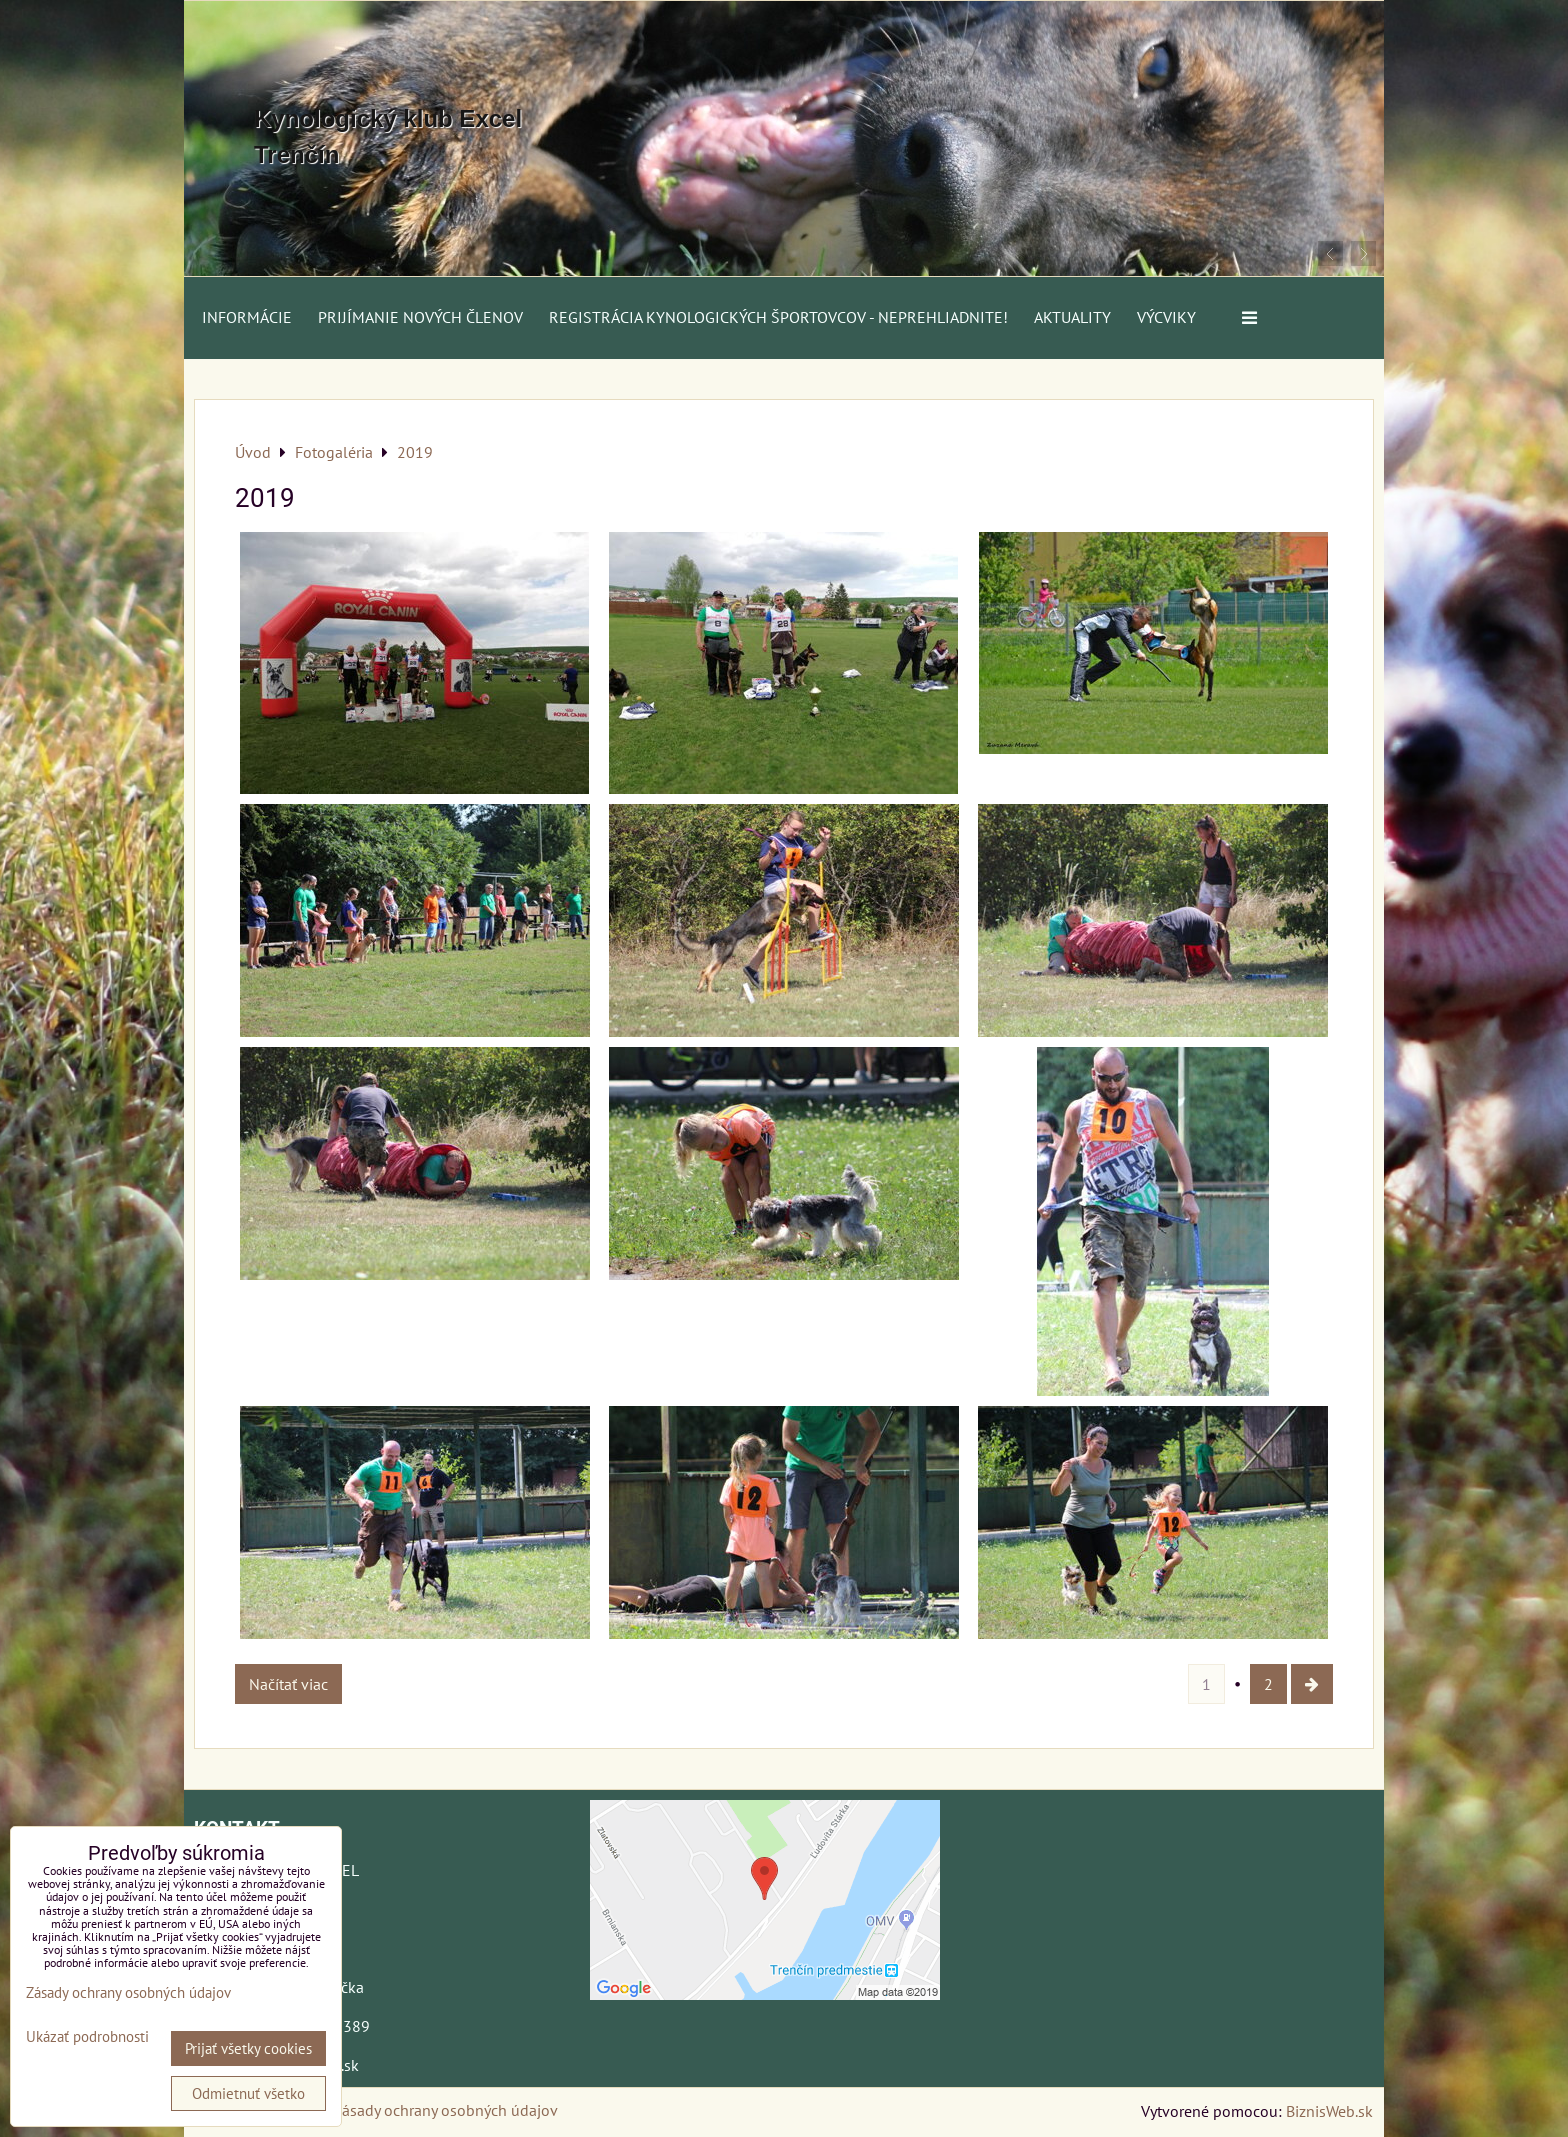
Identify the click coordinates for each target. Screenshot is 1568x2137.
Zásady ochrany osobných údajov (445, 2110)
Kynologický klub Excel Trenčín (388, 136)
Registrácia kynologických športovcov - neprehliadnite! (778, 317)
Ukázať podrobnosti (87, 2037)
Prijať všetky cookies (248, 2048)
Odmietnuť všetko (248, 2093)
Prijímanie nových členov (420, 317)
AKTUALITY (1072, 317)
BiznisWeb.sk (1329, 2111)
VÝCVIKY (1166, 317)
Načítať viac (288, 1684)
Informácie (247, 317)
